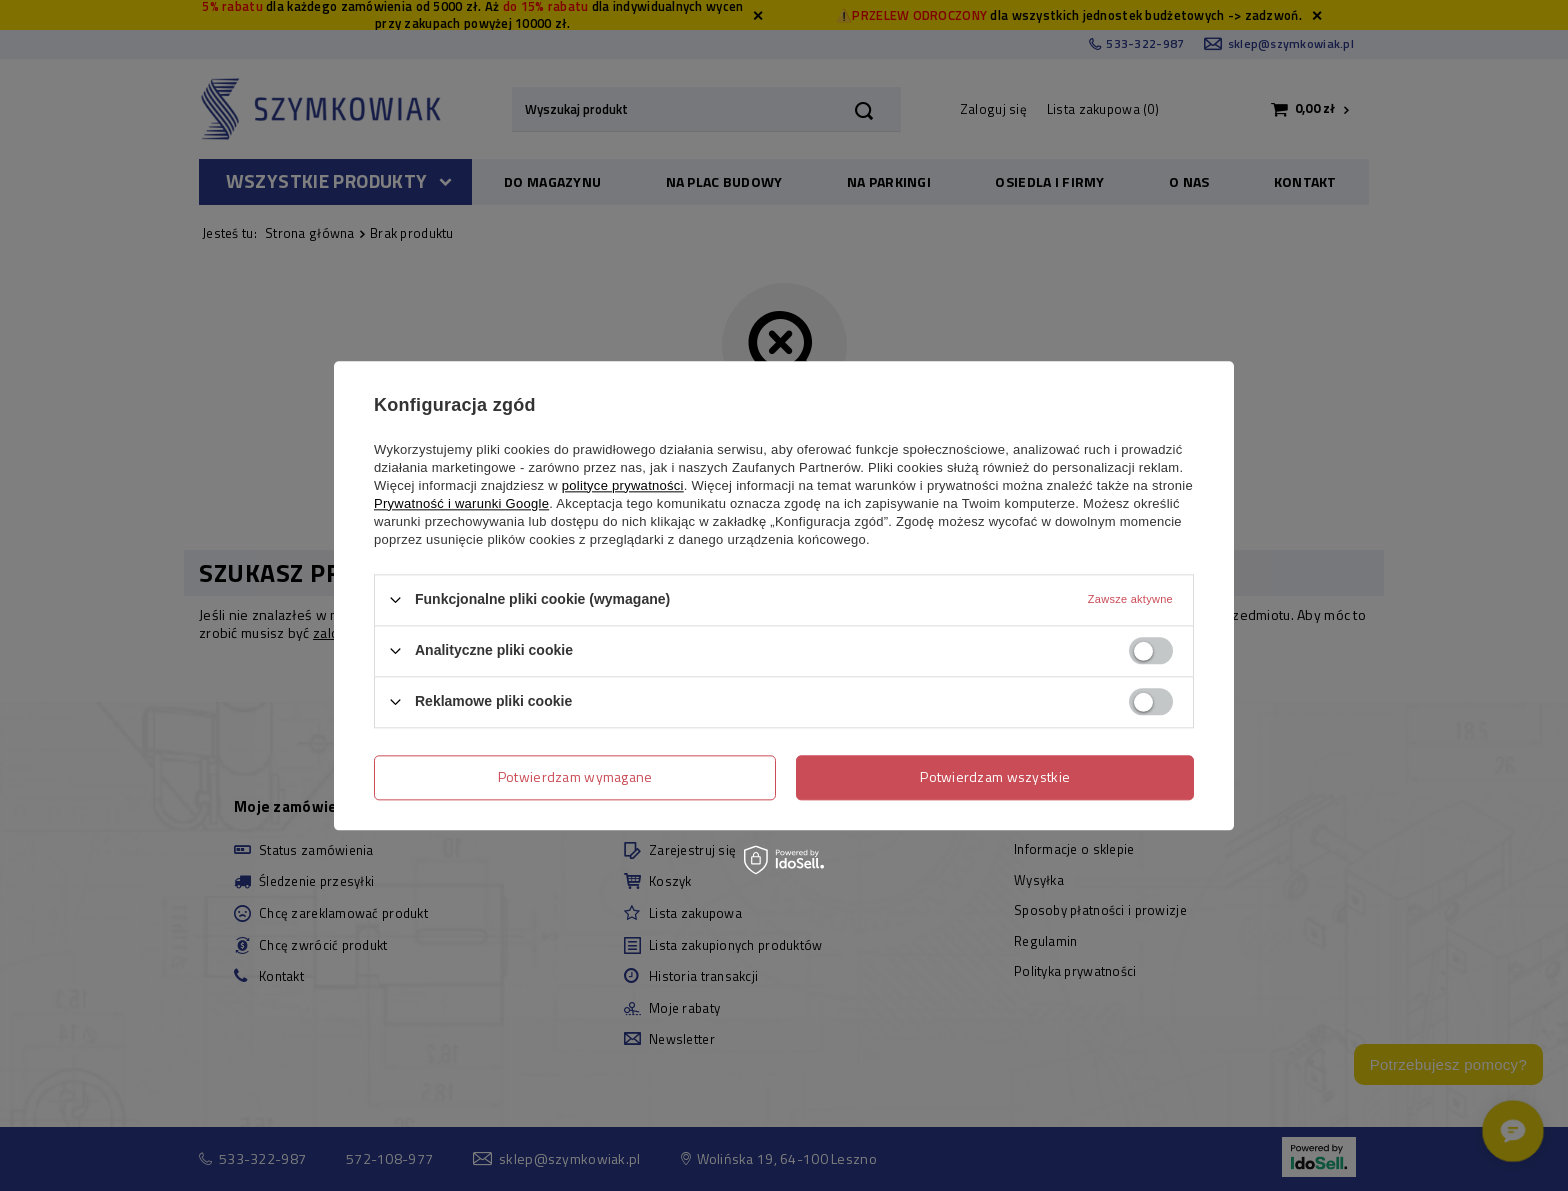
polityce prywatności (623, 485)
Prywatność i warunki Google (461, 503)
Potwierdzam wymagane (575, 776)
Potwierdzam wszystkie (995, 776)
